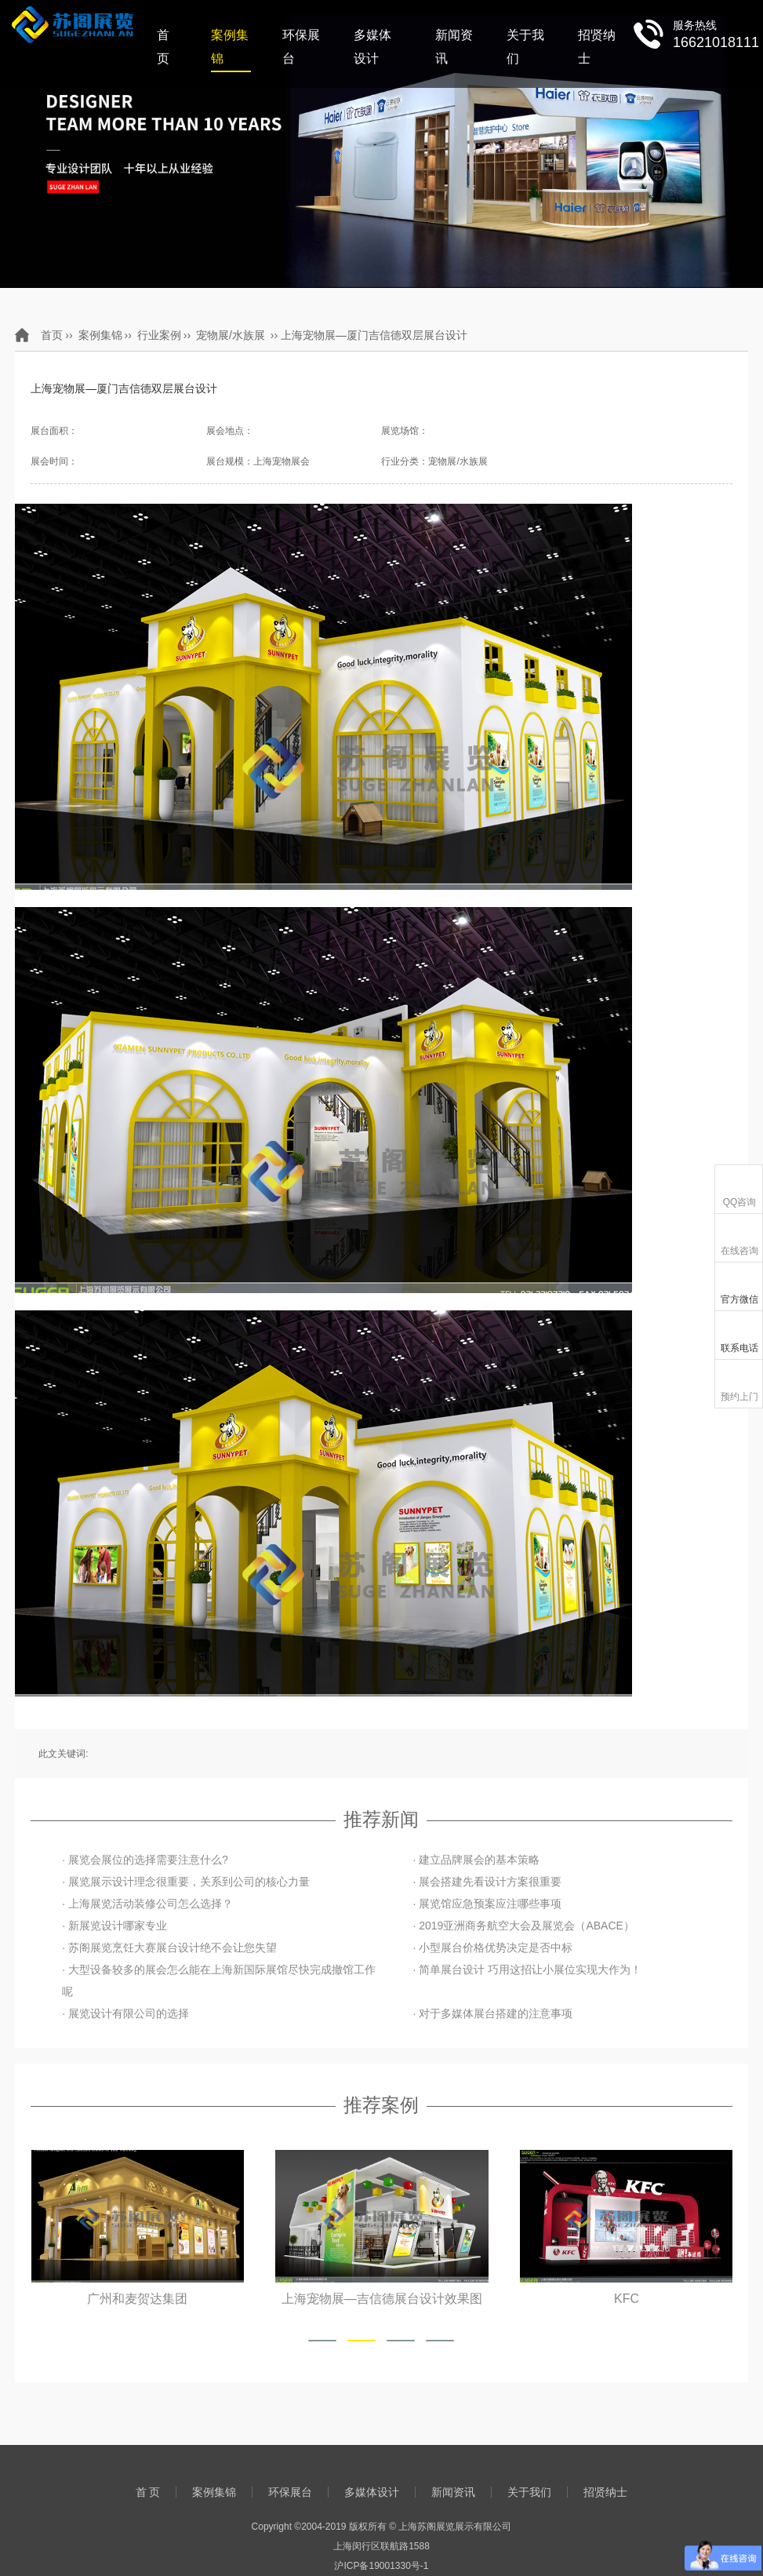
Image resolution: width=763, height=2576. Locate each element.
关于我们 (525, 46)
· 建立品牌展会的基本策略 (476, 1859)
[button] (322, 2340)
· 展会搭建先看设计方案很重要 (486, 1881)
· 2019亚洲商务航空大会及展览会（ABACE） (523, 1925)
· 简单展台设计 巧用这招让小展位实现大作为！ (526, 1969)
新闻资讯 (454, 46)
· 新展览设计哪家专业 (114, 1925)
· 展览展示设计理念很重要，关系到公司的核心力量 (186, 1881)
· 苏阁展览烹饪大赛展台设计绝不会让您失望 (169, 1947)
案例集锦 (230, 46)
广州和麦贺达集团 (138, 2298)
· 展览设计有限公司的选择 (125, 2013)
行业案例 (159, 335)
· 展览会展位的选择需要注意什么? (145, 1859)
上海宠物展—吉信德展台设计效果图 (382, 2298)
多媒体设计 (372, 46)
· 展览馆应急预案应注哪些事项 (486, 1903)
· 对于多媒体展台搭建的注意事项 (492, 2013)
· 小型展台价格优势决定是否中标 (492, 1947)
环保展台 (301, 46)
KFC (625, 2298)
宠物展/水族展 (230, 335)
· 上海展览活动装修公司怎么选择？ (147, 1903)
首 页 (163, 46)
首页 (52, 335)
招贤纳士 (597, 46)
